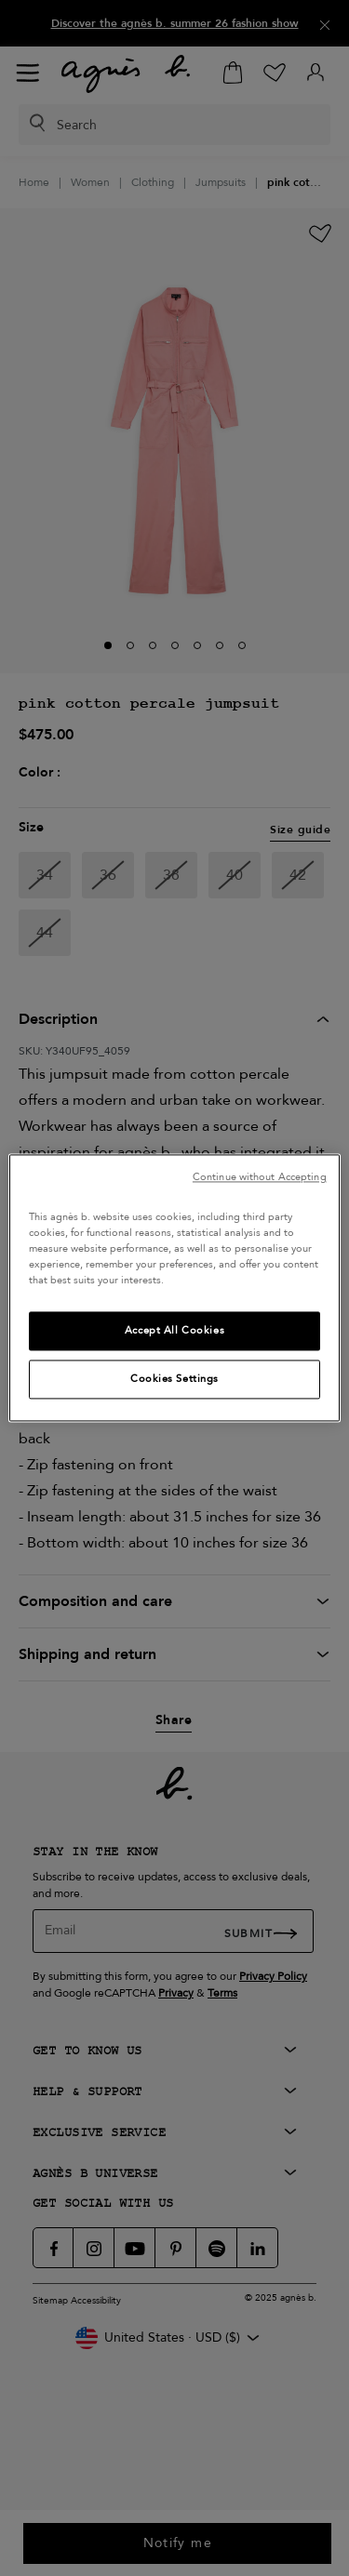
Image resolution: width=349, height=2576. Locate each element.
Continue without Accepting (260, 1177)
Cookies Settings (174, 1380)
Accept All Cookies (174, 1331)
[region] (174, 1287)
